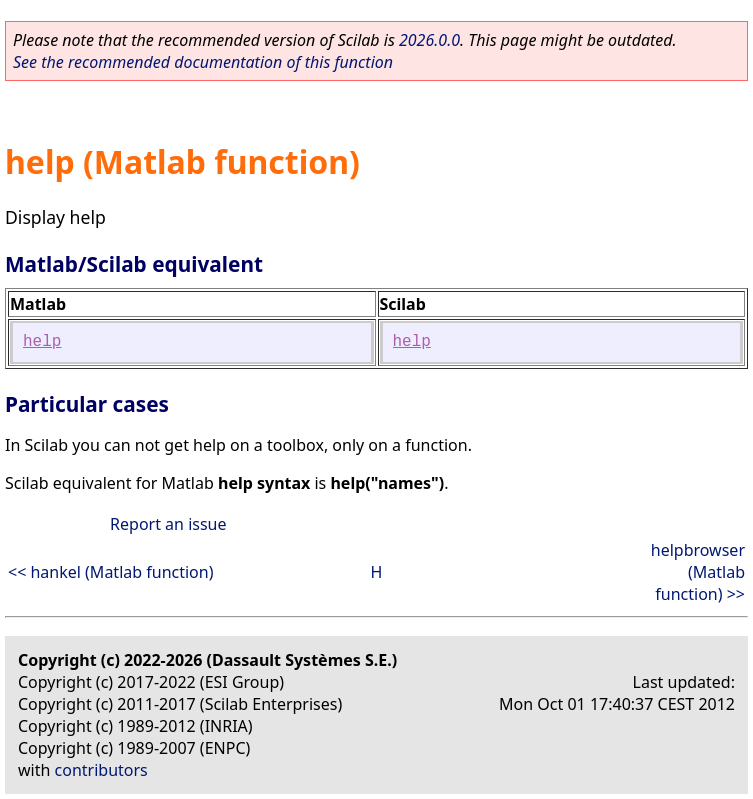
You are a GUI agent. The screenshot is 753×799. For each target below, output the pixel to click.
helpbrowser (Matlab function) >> (698, 572)
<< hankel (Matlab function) (110, 572)
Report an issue (168, 524)
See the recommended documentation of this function (203, 62)
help (42, 342)
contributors (101, 770)
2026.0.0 (429, 40)
